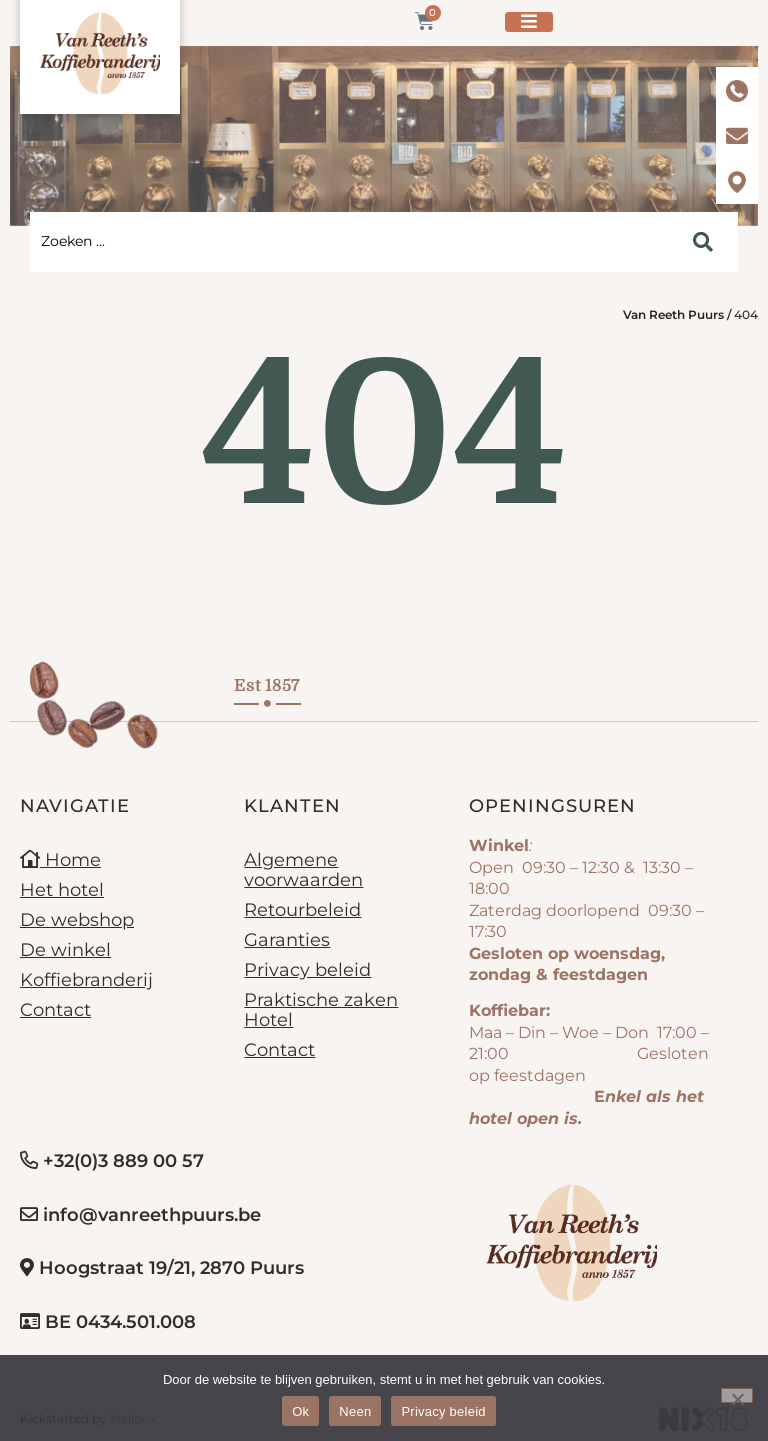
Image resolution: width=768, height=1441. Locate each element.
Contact (55, 1010)
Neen (355, 1411)
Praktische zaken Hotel (321, 1010)
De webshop (77, 920)
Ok (300, 1411)
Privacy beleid (307, 970)
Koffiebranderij (86, 980)
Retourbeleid (302, 910)
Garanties (287, 940)
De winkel (65, 950)
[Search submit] (703, 242)
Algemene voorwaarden (303, 870)
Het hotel (62, 890)
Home (60, 860)
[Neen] (737, 1395)
